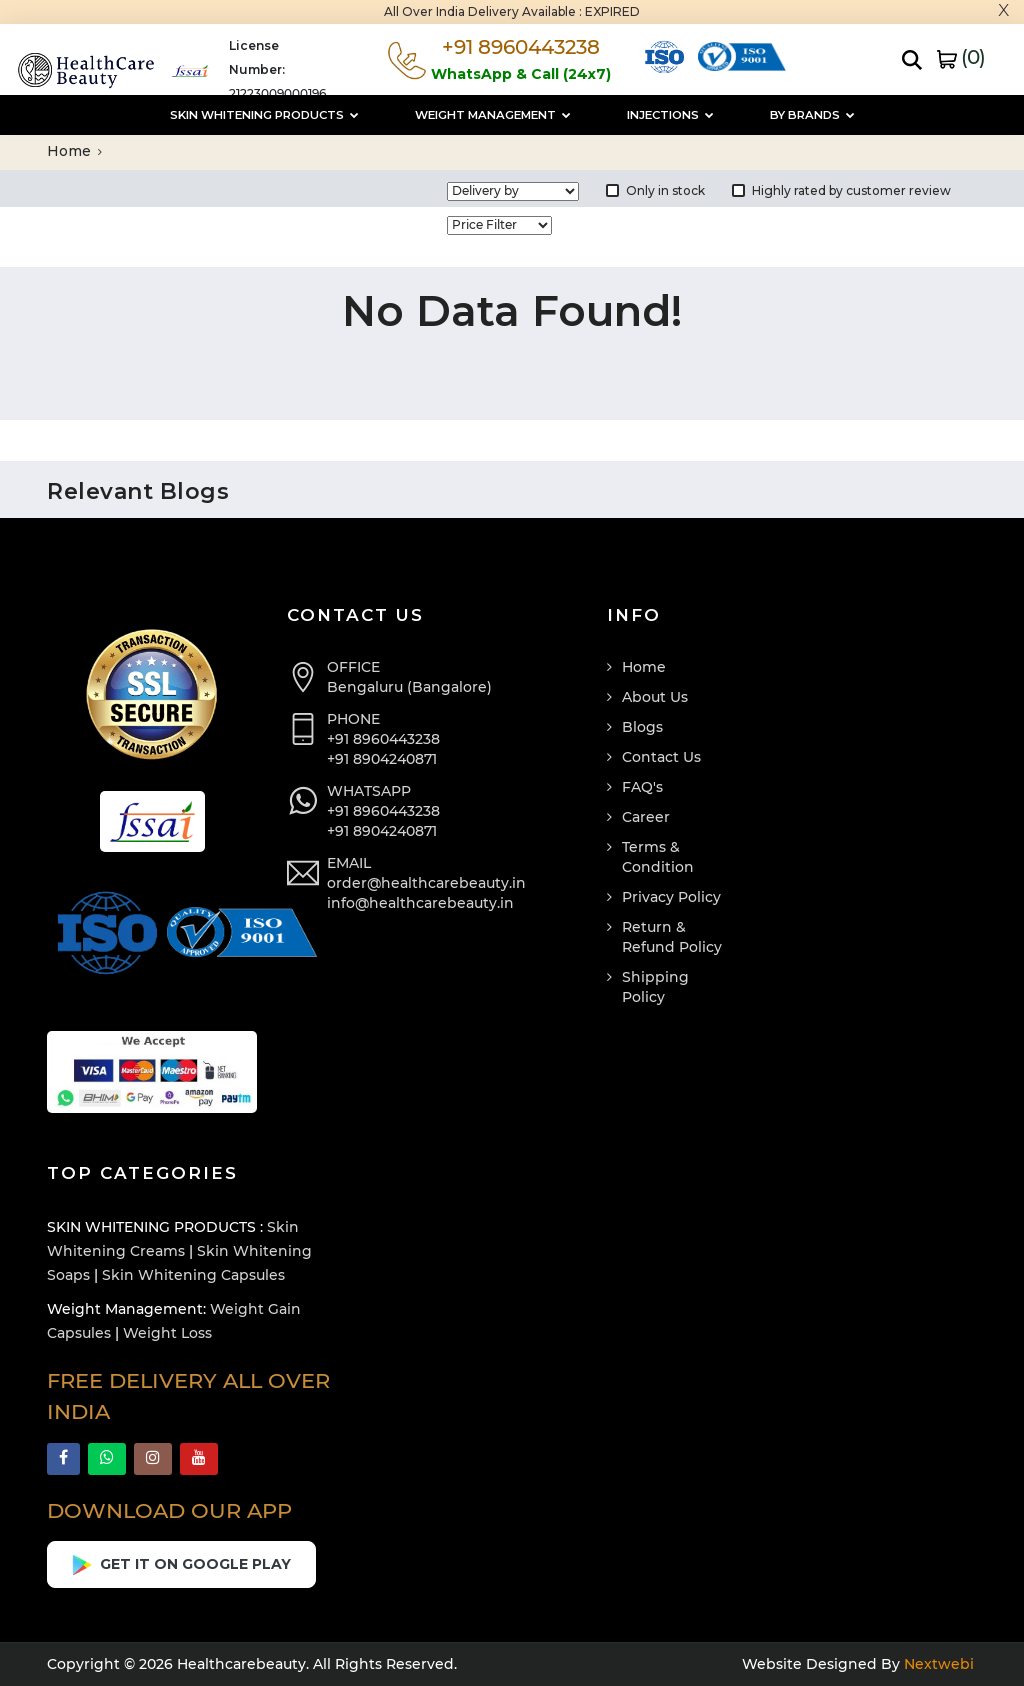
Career (646, 817)
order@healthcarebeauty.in (426, 883)
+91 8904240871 (382, 759)
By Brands (812, 115)
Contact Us (661, 757)
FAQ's (642, 787)
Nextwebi (937, 1664)
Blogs (642, 727)
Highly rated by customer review (841, 190)
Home (74, 151)
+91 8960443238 (383, 739)
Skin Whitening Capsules (193, 1275)
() (961, 57)
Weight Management (493, 115)
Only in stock (655, 190)
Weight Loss (167, 1333)
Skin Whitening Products (264, 115)
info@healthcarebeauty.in (420, 903)
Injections (670, 115)
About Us (655, 697)
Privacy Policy (671, 897)
